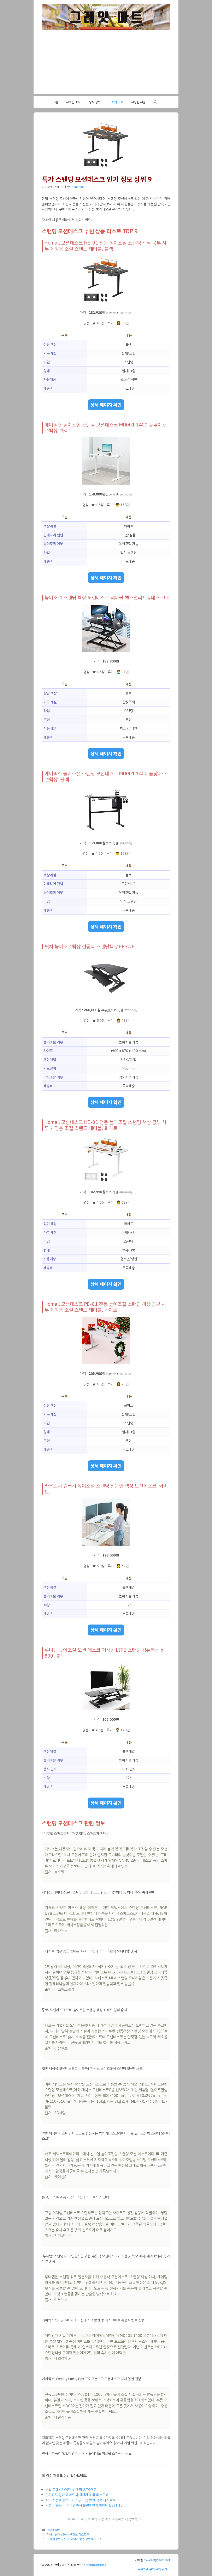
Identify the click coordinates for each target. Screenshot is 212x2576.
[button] (155, 102)
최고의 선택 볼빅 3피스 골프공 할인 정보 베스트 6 (80, 2500)
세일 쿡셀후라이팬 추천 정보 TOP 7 (70, 2489)
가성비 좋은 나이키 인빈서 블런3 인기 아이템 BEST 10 (84, 2505)
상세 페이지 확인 (106, 404)
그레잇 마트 (116, 102)
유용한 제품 (138, 102)
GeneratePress (95, 2565)
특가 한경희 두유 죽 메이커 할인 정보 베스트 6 (74, 2539)
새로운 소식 (73, 102)
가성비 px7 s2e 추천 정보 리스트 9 (68, 2534)
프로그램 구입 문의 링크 (152, 2569)
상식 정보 (94, 102)
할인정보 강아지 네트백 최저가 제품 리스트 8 (76, 2494)
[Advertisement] (106, 65)
